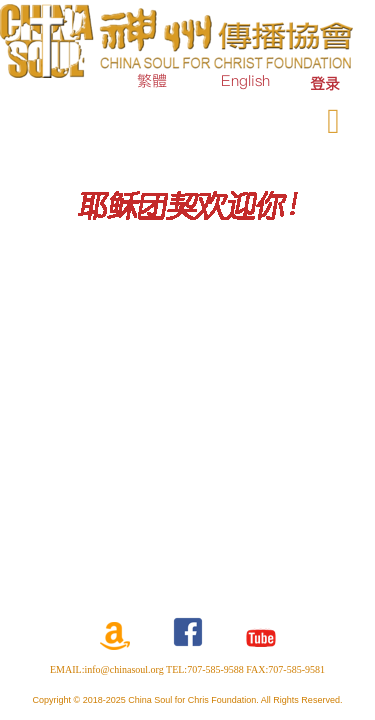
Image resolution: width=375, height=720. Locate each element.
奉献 (249, 116)
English (245, 80)
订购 (189, 116)
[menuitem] (325, 83)
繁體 (152, 80)
